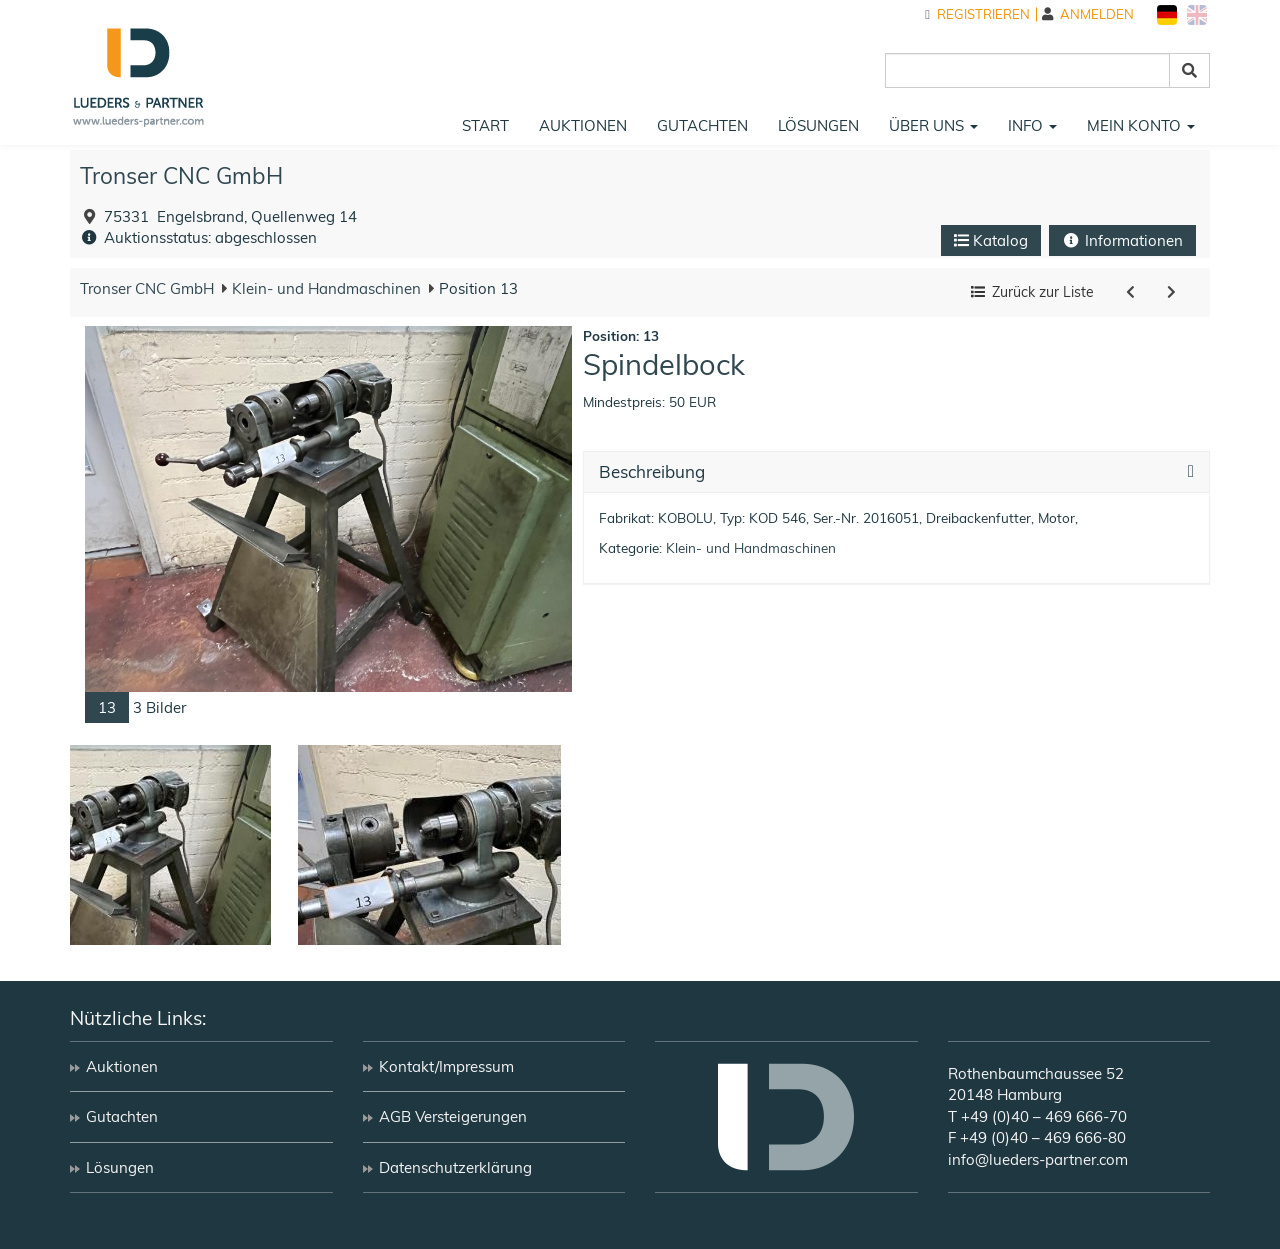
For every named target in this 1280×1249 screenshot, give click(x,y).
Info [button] (1032, 125)
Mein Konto (1141, 125)
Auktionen (583, 125)
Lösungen (818, 125)
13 (107, 707)
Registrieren (977, 14)
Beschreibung (652, 472)
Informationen (1122, 240)
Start (485, 125)
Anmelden (1088, 14)
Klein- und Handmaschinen (324, 288)
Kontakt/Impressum (446, 1066)
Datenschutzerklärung (455, 1167)
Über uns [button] (933, 125)
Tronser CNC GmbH (181, 175)
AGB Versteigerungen (453, 1116)
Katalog (991, 240)
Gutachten (702, 125)
